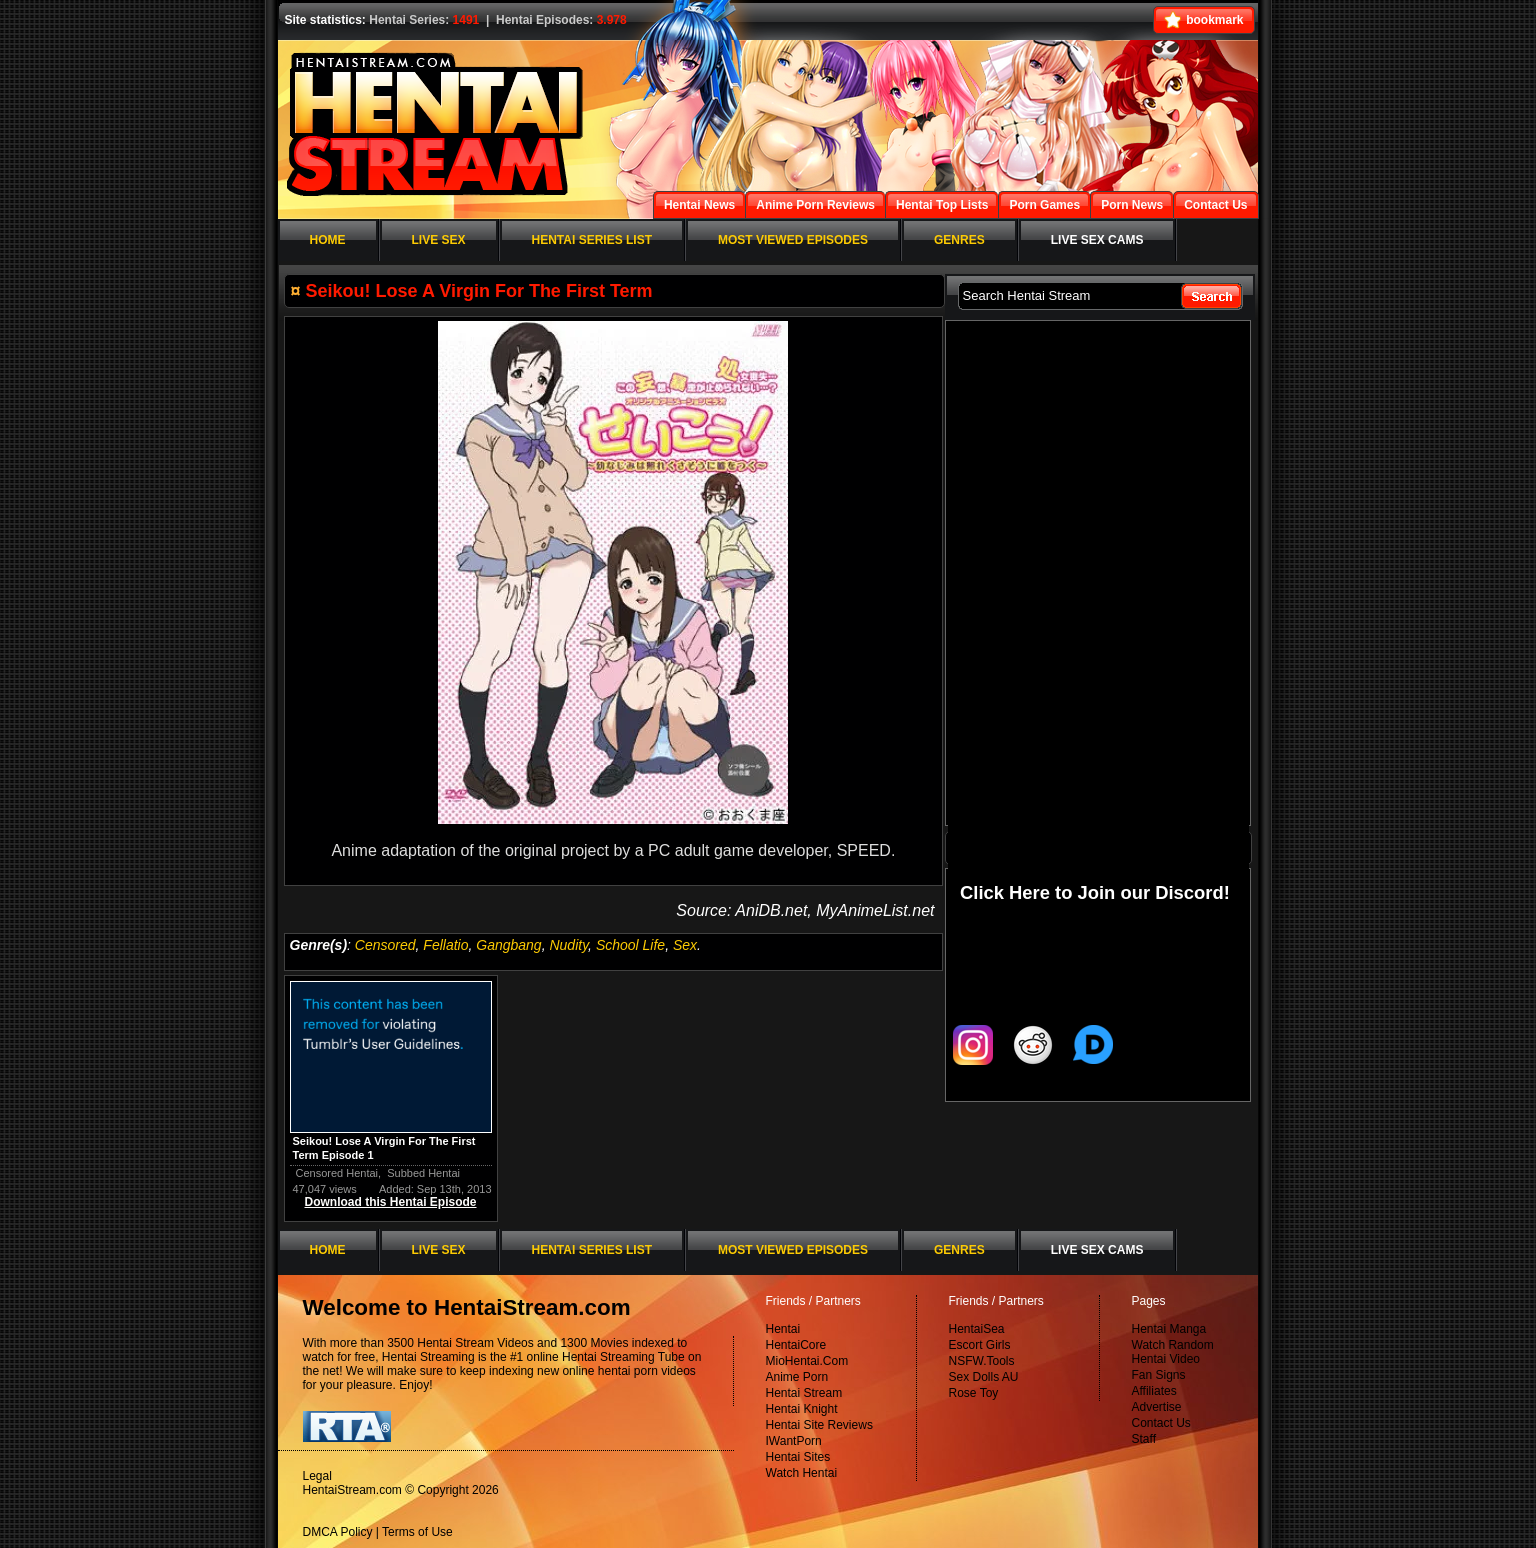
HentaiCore (796, 1345)
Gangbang (508, 945)
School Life (630, 945)
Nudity (568, 945)
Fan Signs (1159, 1375)
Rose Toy (974, 1393)
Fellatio (445, 945)
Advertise (1157, 1407)
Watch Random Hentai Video (1173, 1352)
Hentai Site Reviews (819, 1425)
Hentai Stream (804, 1393)
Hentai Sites (798, 1457)
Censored (385, 945)
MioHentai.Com (807, 1361)
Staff (1144, 1439)
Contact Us (1161, 1423)
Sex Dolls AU (984, 1377)
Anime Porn (797, 1377)
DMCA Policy (338, 1532)
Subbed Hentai (423, 1173)
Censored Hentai (337, 1173)
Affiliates (1154, 1391)
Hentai (783, 1329)
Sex (685, 945)
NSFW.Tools (982, 1361)
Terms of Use (417, 1532)
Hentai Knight (802, 1409)
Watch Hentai (802, 1473)
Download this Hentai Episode (390, 1202)
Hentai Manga (1169, 1329)
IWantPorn (794, 1441)
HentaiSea (977, 1329)
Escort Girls (980, 1345)
